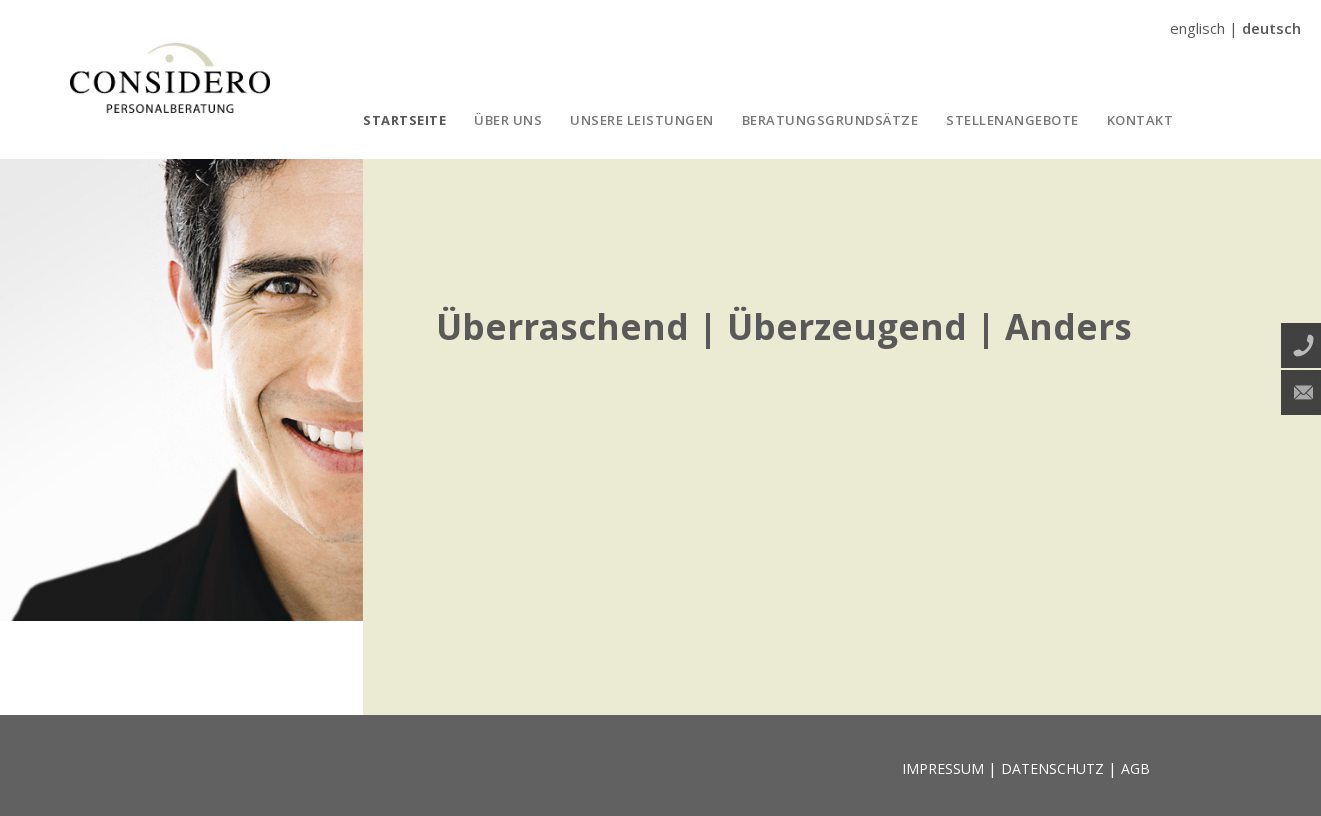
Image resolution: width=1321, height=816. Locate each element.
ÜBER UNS (508, 120)
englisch (1197, 28)
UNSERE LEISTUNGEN (642, 120)
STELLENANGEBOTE (1012, 120)
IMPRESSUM (943, 768)
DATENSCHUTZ (1052, 768)
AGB (1135, 768)
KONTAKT (1140, 120)
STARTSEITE (404, 120)
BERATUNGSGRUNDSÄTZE (830, 120)
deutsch (1271, 28)
